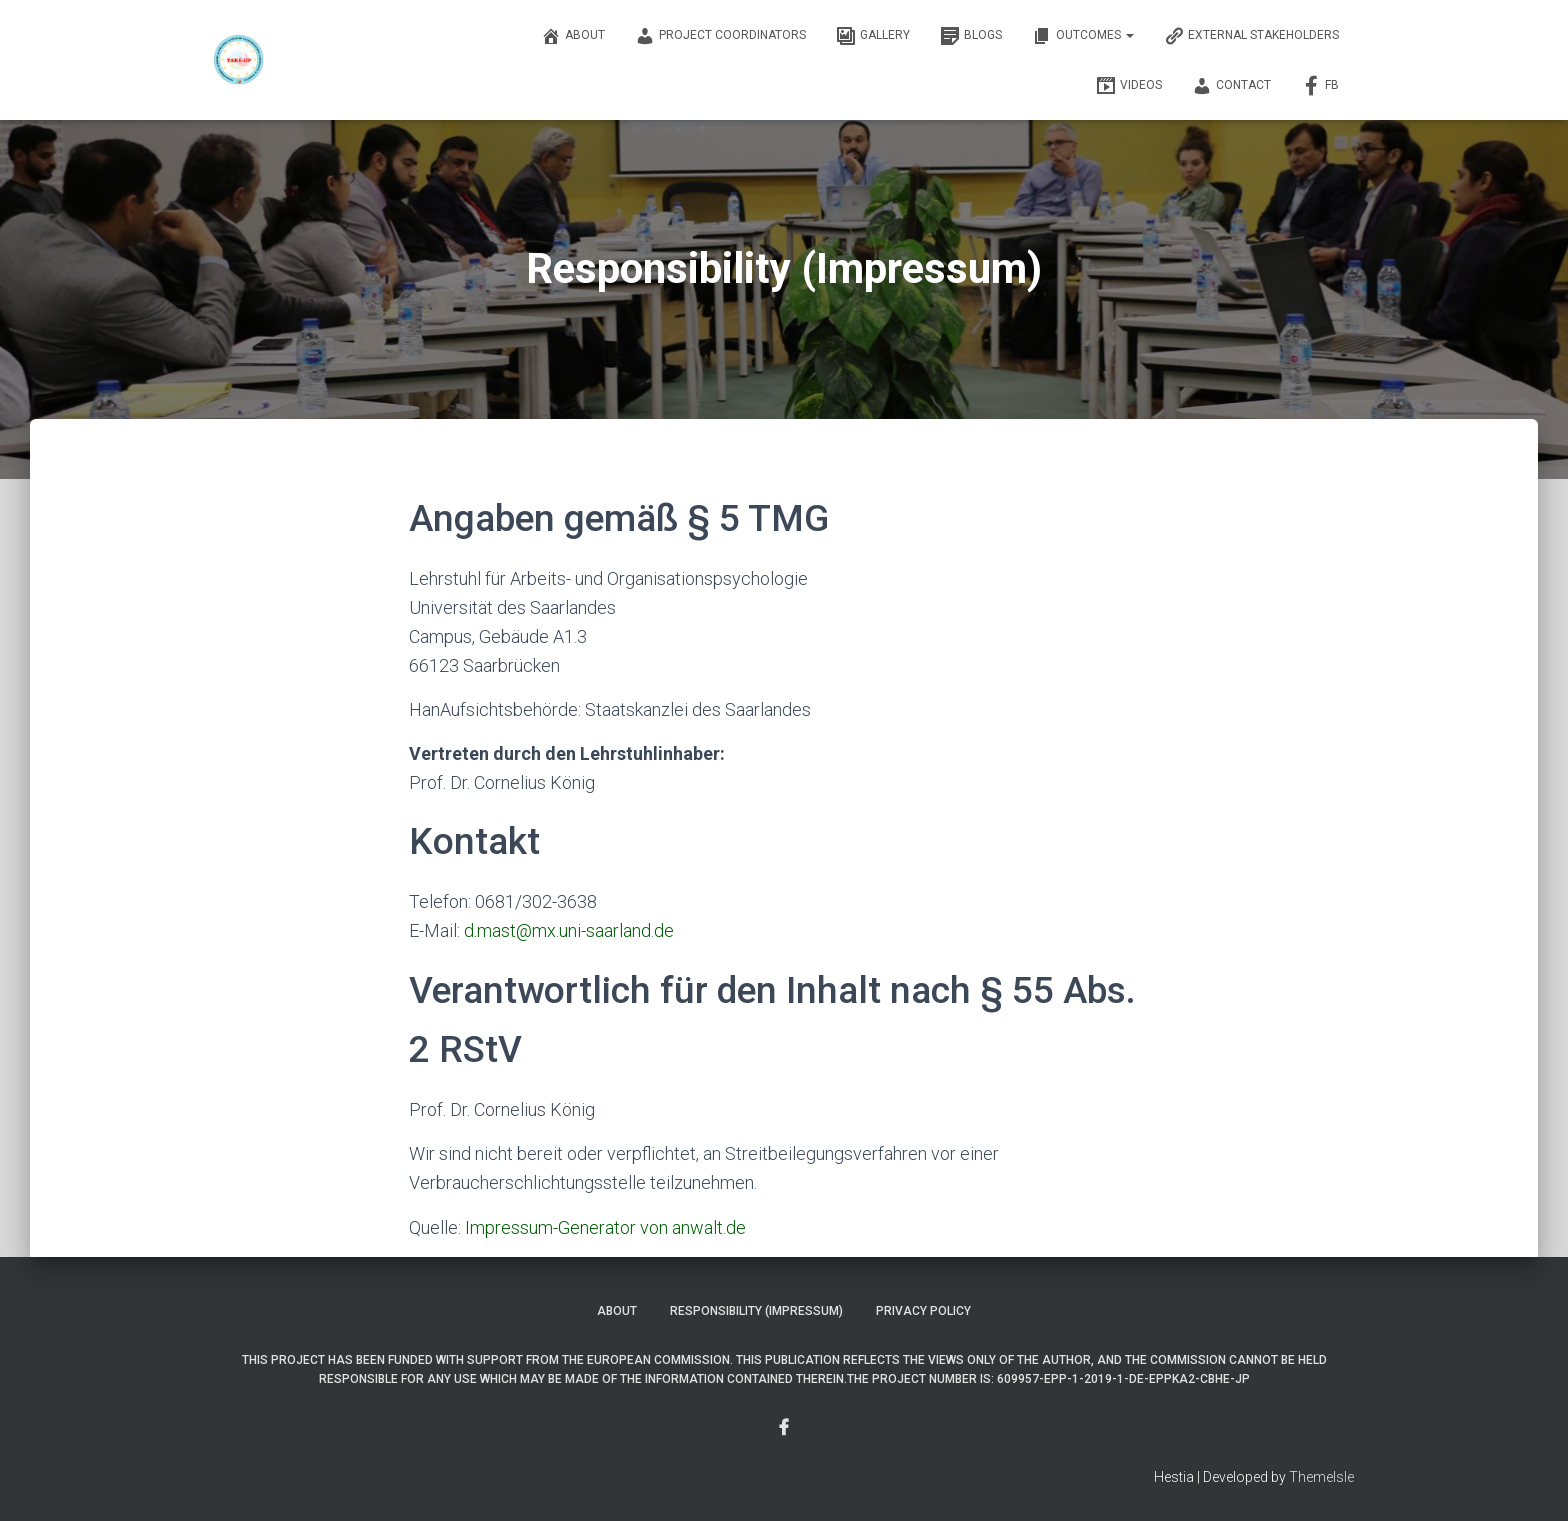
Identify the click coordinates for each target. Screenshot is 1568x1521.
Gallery (873, 36)
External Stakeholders (1251, 36)
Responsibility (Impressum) (756, 1311)
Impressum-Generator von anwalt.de (605, 1227)
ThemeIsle (1321, 1477)
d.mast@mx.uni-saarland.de (569, 930)
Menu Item (784, 1428)
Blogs (971, 36)
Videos (1129, 86)
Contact (1231, 86)
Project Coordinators (720, 36)
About (573, 36)
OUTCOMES (1083, 36)
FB (1320, 86)
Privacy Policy (923, 1311)
